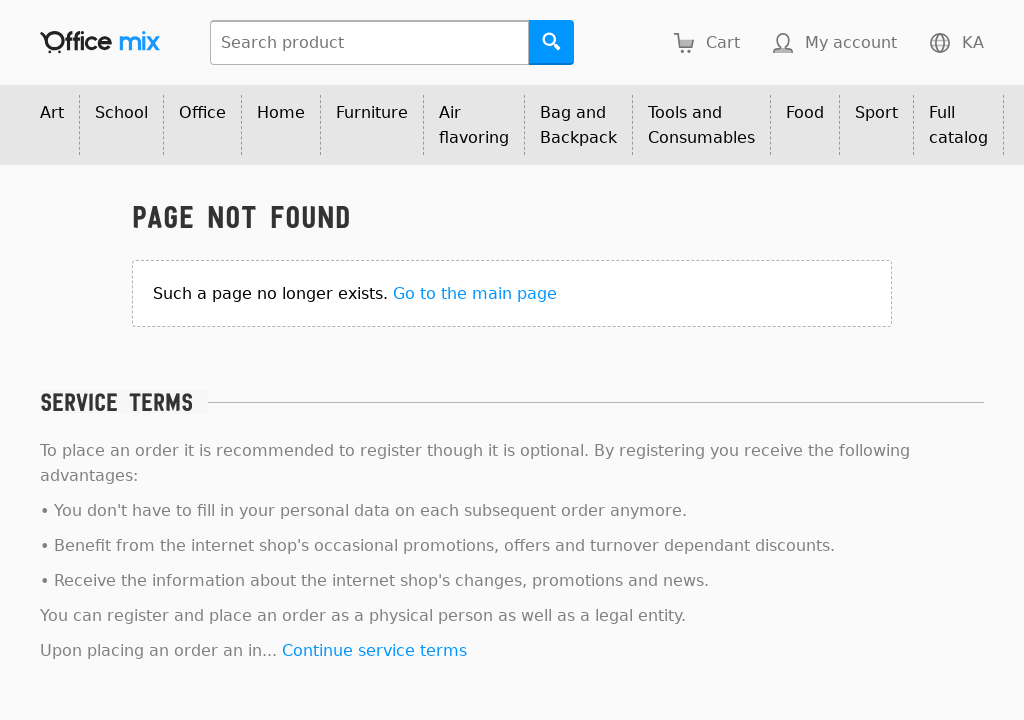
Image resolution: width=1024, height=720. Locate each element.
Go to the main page (475, 293)
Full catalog (958, 125)
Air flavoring (474, 125)
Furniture (372, 112)
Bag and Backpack (578, 125)
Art (52, 112)
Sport (876, 112)
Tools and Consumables (701, 125)
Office (202, 112)
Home (281, 112)
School (121, 112)
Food (805, 112)
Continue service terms (374, 650)
